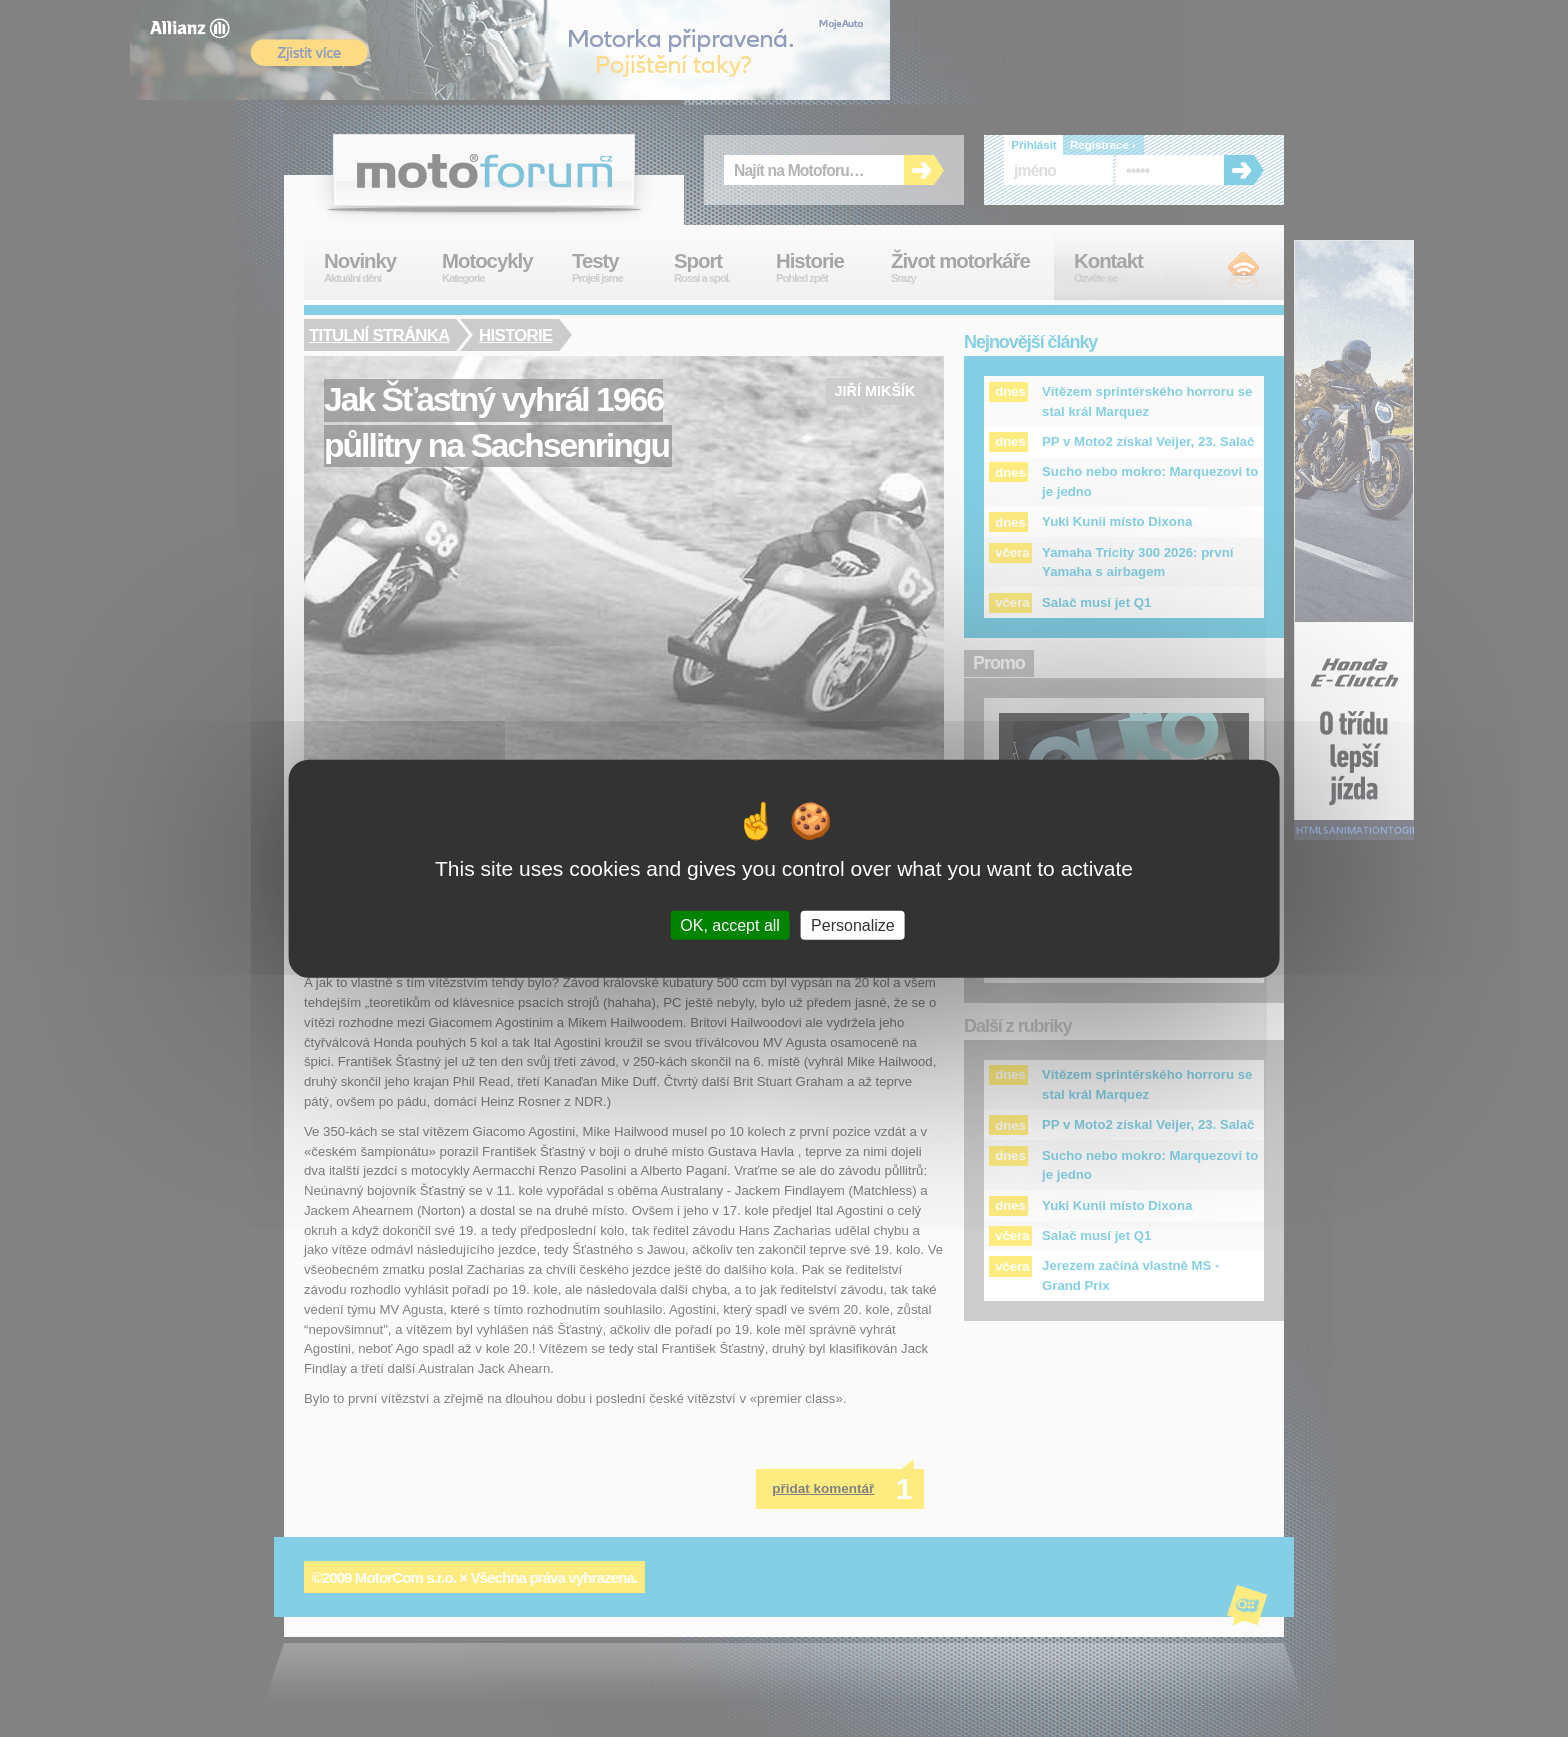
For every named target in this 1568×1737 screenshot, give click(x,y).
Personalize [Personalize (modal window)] (853, 925)
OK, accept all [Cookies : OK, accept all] (730, 925)
